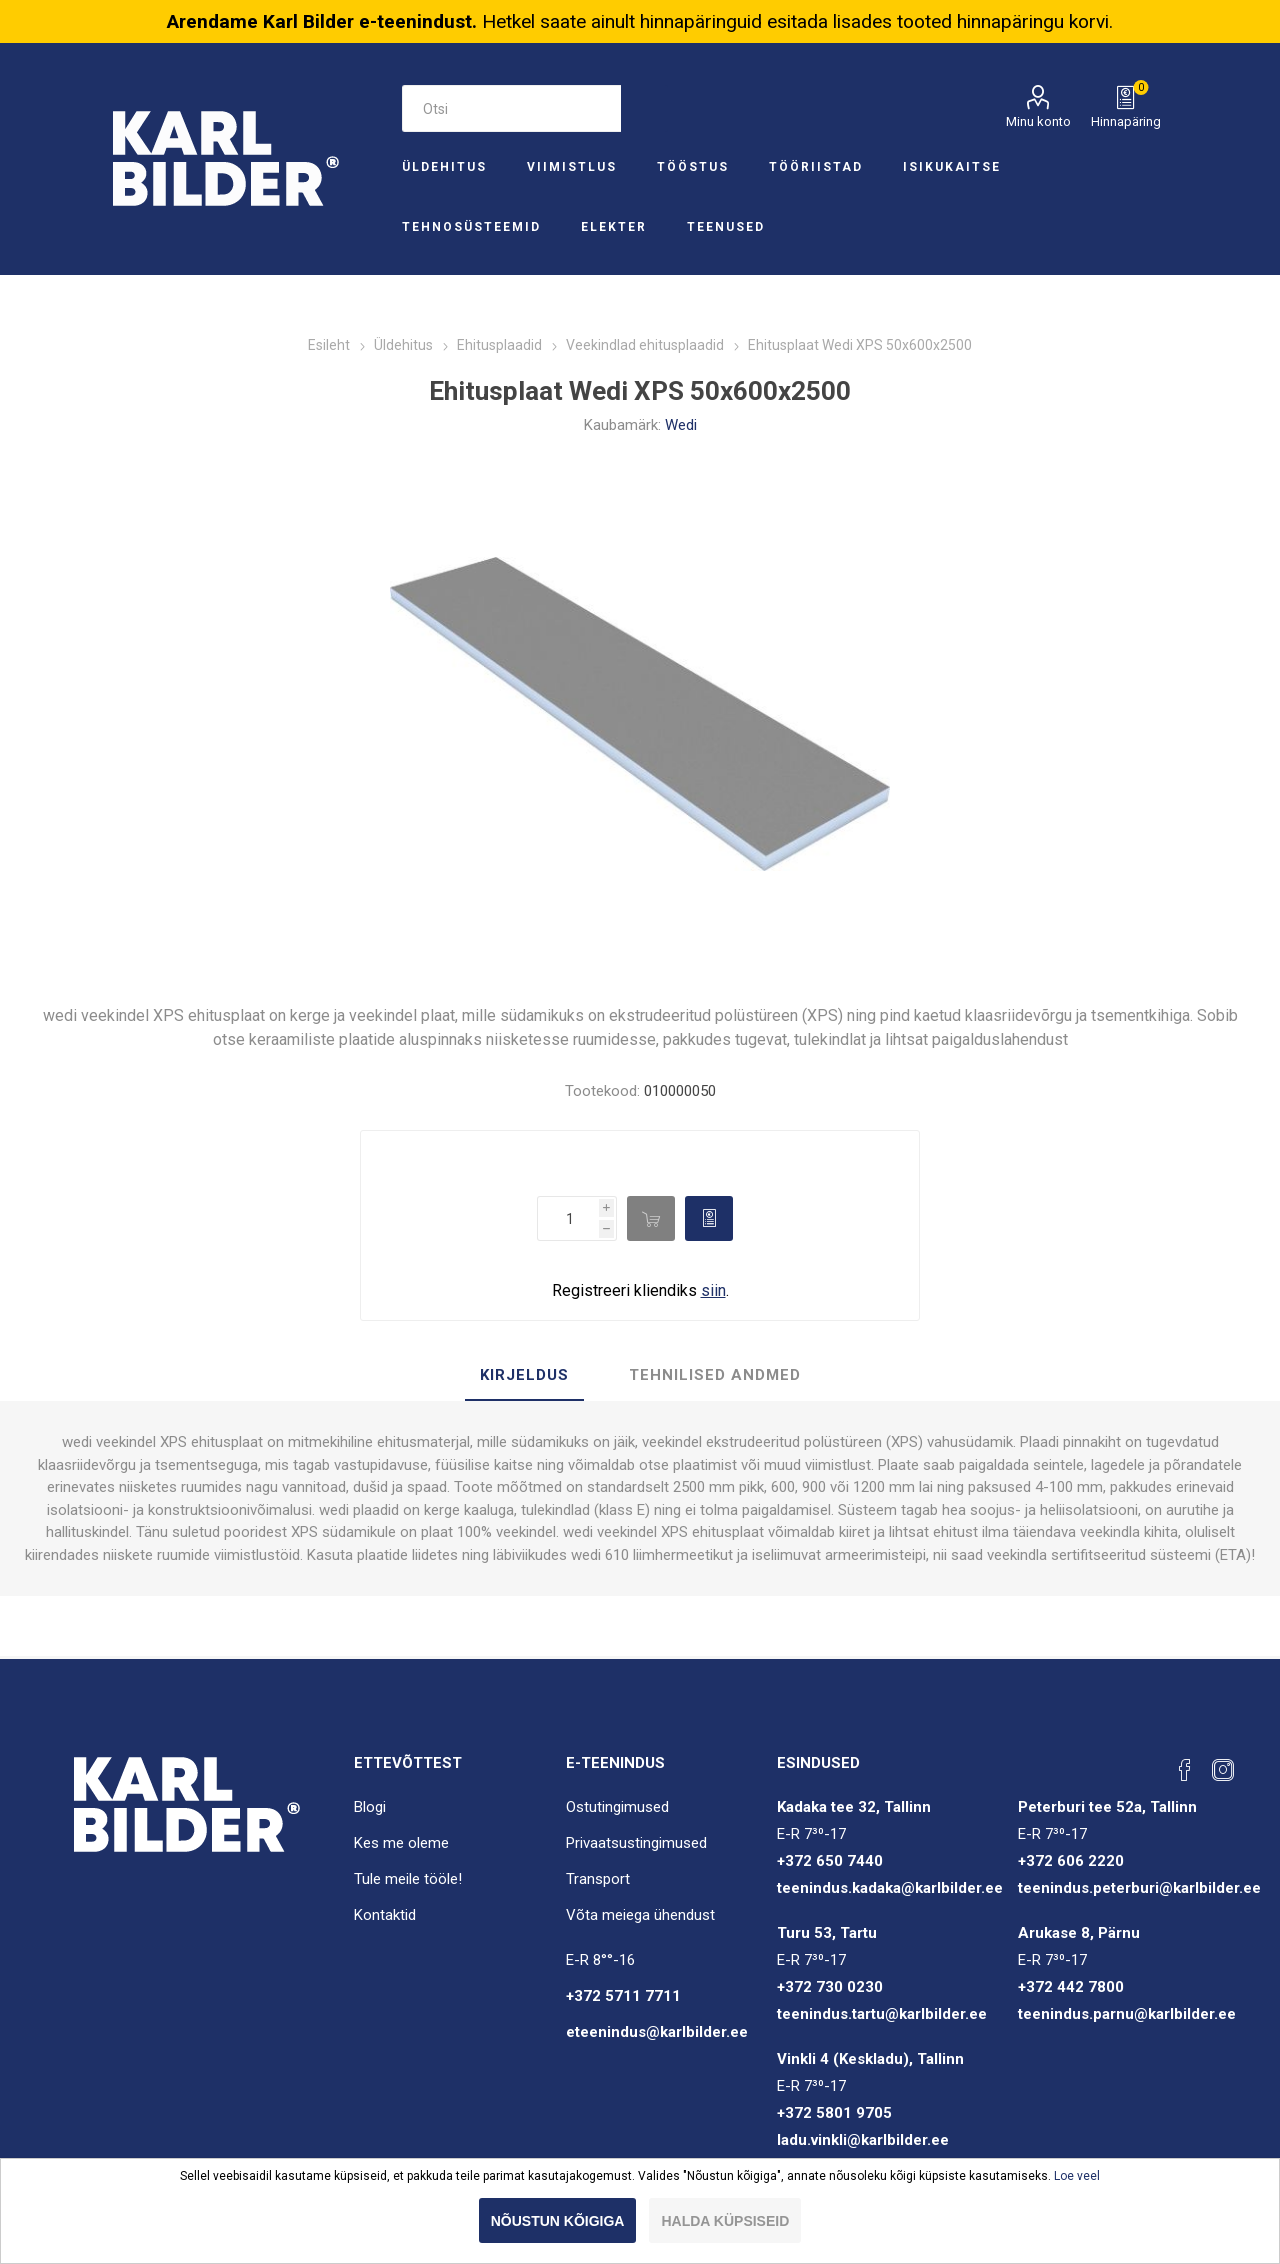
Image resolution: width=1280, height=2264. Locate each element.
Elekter (614, 227)
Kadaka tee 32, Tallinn (854, 1807)
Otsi (644, 108)
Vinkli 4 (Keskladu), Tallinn (870, 2059)
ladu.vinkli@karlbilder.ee (863, 2140)
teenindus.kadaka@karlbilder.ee (890, 1888)
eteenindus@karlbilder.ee (657, 2032)
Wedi (681, 425)
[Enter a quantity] (568, 1218)
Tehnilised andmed (715, 1375)
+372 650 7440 (830, 1861)
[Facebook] (1185, 1770)
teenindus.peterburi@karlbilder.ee (1139, 1888)
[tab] (524, 1376)
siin (713, 1290)
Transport (598, 1879)
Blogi (370, 1807)
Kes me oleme (401, 1843)
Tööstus (693, 167)
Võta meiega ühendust (640, 1915)
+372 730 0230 (830, 1987)
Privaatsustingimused (636, 1843)
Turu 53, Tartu (827, 1933)
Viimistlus (572, 167)
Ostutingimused (617, 1807)
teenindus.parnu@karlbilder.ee (1127, 2014)
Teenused (726, 227)
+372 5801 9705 (834, 2113)
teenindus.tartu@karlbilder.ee (882, 2014)
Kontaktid (385, 1915)
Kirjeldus (524, 1375)
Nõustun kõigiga (558, 2221)
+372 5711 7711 (623, 1996)
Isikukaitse (952, 167)
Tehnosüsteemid (471, 227)
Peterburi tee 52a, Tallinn (1107, 1807)
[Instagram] (1223, 1770)
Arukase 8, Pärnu (1079, 1933)
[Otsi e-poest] (511, 108)
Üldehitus (444, 167)
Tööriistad (816, 167)
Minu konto (1038, 121)
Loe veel (1077, 2176)
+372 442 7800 (1071, 1987)
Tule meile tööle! (408, 1879)
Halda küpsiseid (725, 2221)
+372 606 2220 (1071, 1861)
